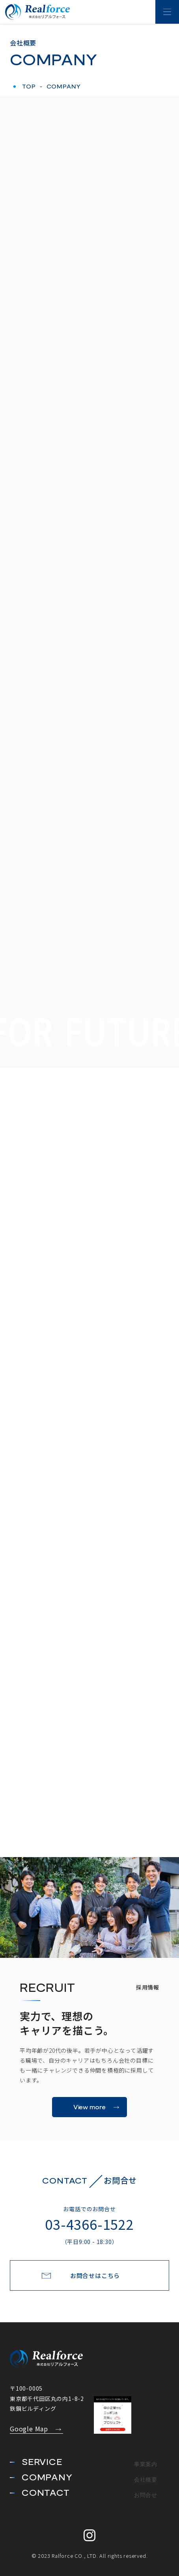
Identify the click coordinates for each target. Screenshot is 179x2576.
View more (89, 2106)
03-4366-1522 (89, 2229)
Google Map (29, 2429)
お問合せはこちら (95, 2275)
